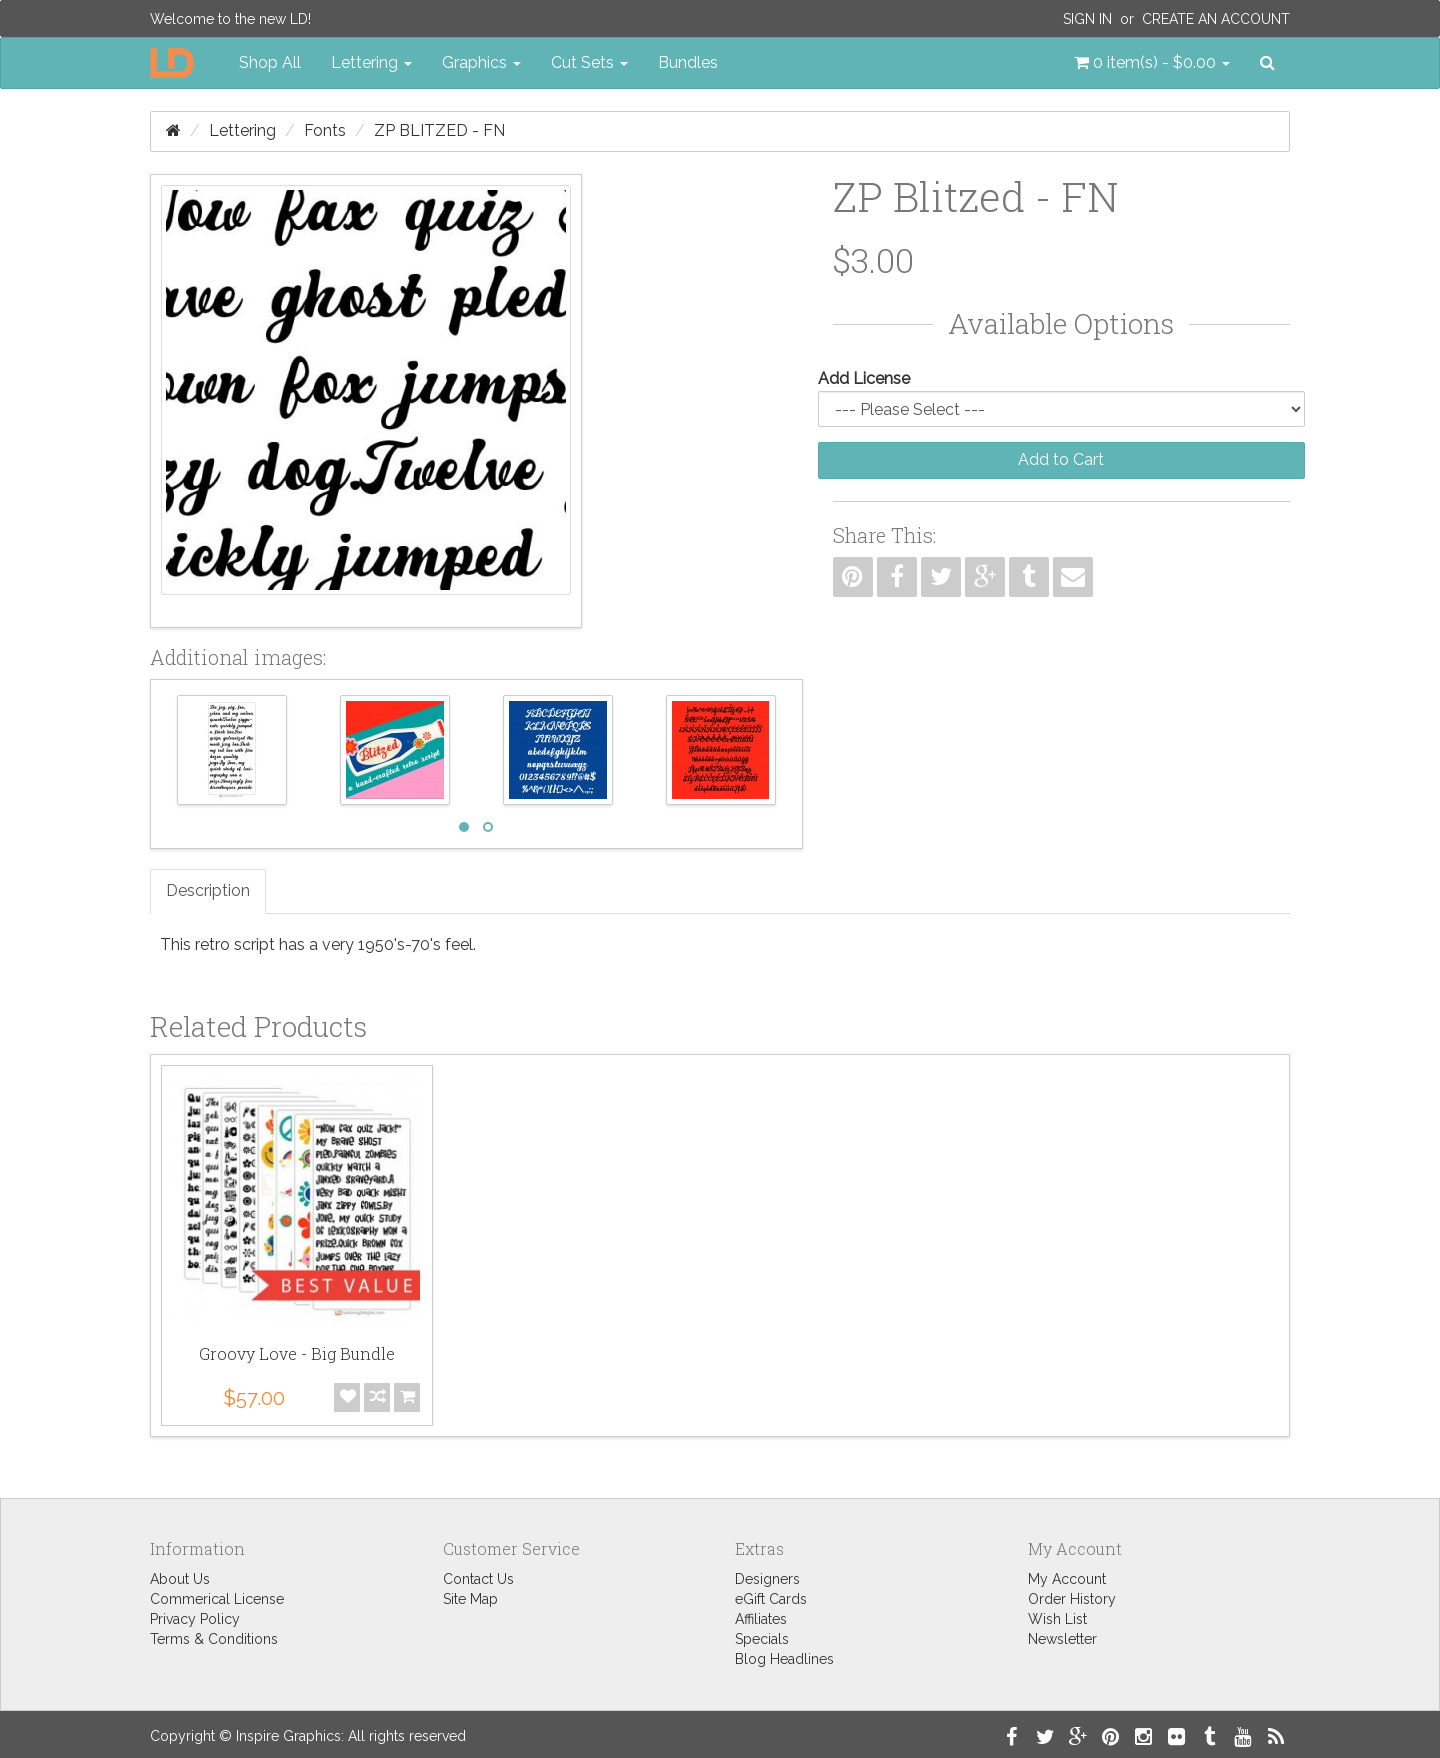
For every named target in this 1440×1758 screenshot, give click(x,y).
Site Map (470, 1599)
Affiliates (761, 1619)
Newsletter (1062, 1639)
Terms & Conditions (214, 1639)
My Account (1067, 1579)
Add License (864, 378)
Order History (1072, 1599)
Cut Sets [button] (589, 62)
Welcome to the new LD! (230, 19)
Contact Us (478, 1579)
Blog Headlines (784, 1659)
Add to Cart (1061, 459)
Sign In (1087, 19)
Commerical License (217, 1599)
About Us (180, 1579)
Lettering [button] (371, 62)
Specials (762, 1639)
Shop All (270, 62)
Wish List (1057, 1619)
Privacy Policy (195, 1619)
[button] (1152, 63)
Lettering (242, 130)
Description (208, 890)
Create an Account (1216, 19)
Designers (767, 1579)
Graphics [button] (481, 62)
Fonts (325, 130)
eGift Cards (771, 1599)
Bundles (688, 62)
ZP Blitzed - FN (439, 130)
